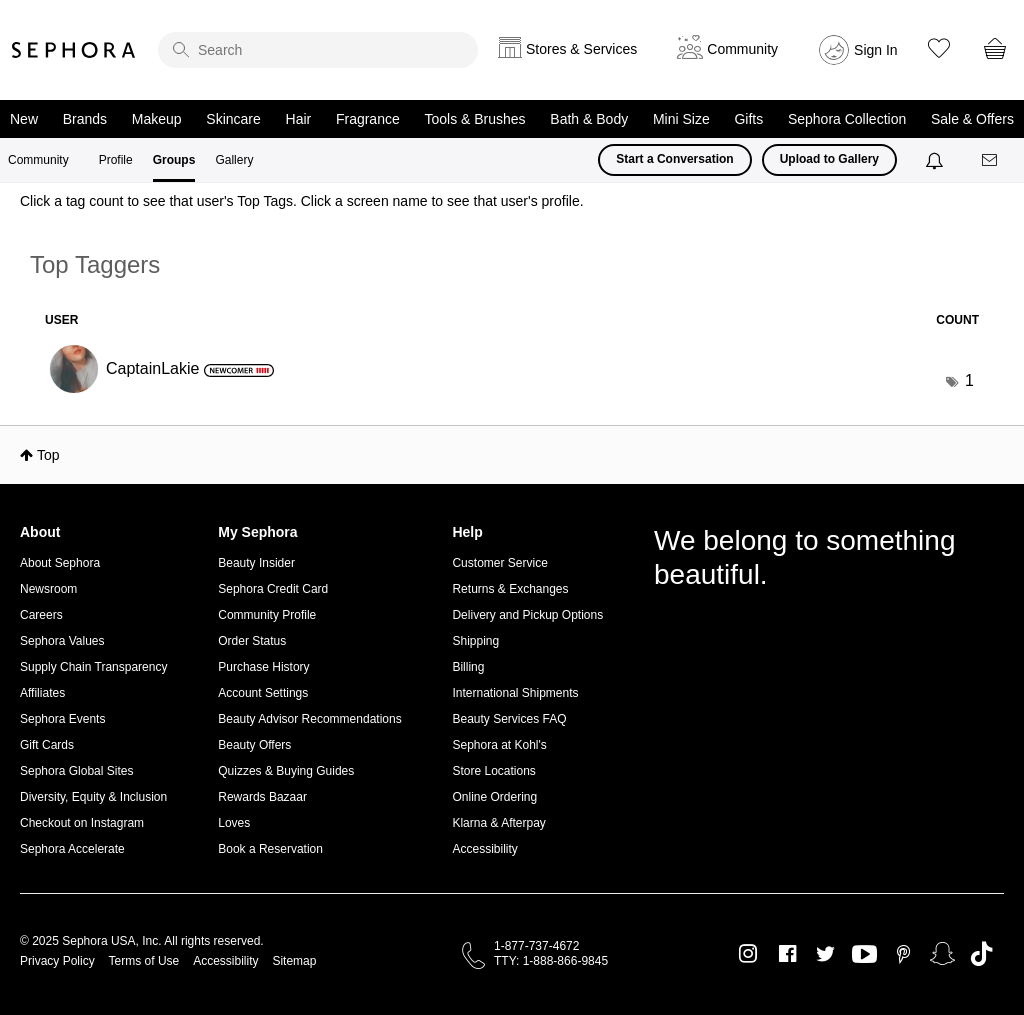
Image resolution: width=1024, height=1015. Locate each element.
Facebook (787, 954)
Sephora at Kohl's (499, 745)
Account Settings (263, 693)
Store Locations (493, 771)
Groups (174, 160)
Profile (116, 160)
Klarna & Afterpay (498, 823)
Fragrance (368, 119)
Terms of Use (144, 961)
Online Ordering (494, 797)
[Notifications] (936, 160)
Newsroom (48, 589)
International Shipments (515, 693)
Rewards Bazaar (262, 797)
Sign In (876, 50)
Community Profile (267, 615)
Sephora (74, 50)
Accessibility (484, 849)
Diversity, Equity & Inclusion (93, 797)
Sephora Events (62, 719)
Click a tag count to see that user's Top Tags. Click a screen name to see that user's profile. (302, 201)
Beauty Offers (254, 745)
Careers (41, 615)
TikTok (981, 954)
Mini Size (681, 119)
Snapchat (942, 954)
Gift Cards (47, 745)
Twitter (825, 954)
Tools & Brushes (474, 119)
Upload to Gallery (829, 159)
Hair (299, 119)
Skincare (233, 119)
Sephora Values (62, 641)
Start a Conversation (674, 159)
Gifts (748, 119)
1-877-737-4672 (536, 946)
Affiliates (42, 693)
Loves (234, 823)
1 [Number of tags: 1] (969, 380)
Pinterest (903, 954)
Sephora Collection (847, 119)
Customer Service (499, 563)
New (24, 119)
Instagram (748, 954)
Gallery (234, 160)
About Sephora (60, 563)
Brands (85, 119)
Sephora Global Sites (76, 771)
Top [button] (48, 455)
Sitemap (294, 961)
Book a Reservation (270, 849)
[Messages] (991, 160)
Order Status (252, 641)
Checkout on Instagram (82, 823)
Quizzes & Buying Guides (286, 771)
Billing (468, 667)
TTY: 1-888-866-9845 (551, 961)
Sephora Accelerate (72, 849)
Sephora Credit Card (273, 589)
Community (38, 160)
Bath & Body (589, 119)
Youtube (864, 955)
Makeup (157, 119)
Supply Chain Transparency (93, 667)
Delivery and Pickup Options (527, 615)
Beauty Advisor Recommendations (309, 719)
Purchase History (263, 667)
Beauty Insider (256, 563)
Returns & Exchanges (510, 589)
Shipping (475, 641)
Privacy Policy (57, 961)
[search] (318, 50)
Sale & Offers (972, 119)
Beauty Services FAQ (509, 719)
